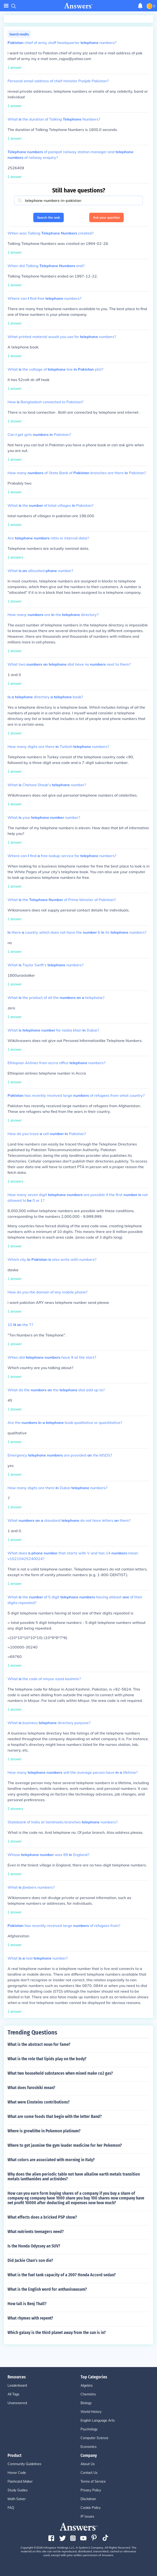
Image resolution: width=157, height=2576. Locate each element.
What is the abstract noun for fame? (39, 2044)
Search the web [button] (48, 217)
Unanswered (17, 2403)
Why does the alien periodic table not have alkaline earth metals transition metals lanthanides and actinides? (74, 2176)
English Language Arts (98, 2420)
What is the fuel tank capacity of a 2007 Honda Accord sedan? (62, 2274)
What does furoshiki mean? (31, 2087)
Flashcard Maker (20, 2481)
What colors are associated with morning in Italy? (51, 2159)
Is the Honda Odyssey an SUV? (34, 2246)
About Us (88, 2464)
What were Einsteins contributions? (39, 2102)
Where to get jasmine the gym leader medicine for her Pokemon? (65, 2145)
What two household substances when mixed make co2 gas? (60, 2073)
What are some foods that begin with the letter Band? (55, 2116)
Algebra (86, 2385)
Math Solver (17, 2499)
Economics (89, 2447)
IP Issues (87, 2516)
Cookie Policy (91, 2508)
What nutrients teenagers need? (36, 2231)
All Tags (13, 2394)
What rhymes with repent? (30, 2318)
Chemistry (88, 2394)
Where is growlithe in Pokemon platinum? (44, 2131)
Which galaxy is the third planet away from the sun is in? (57, 2332)
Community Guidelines (24, 2464)
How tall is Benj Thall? (27, 2303)
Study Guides (18, 2490)
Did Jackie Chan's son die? (30, 2260)
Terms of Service (93, 2481)
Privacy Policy (91, 2490)
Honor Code (17, 2473)
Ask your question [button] (106, 217)
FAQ (11, 2508)
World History (91, 2412)
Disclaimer (88, 2499)
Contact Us (89, 2473)
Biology (86, 2403)
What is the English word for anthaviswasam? (47, 2289)
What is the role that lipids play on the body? (47, 2058)
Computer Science (94, 2438)
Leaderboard (17, 2385)
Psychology (89, 2429)
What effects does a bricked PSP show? (42, 2217)
